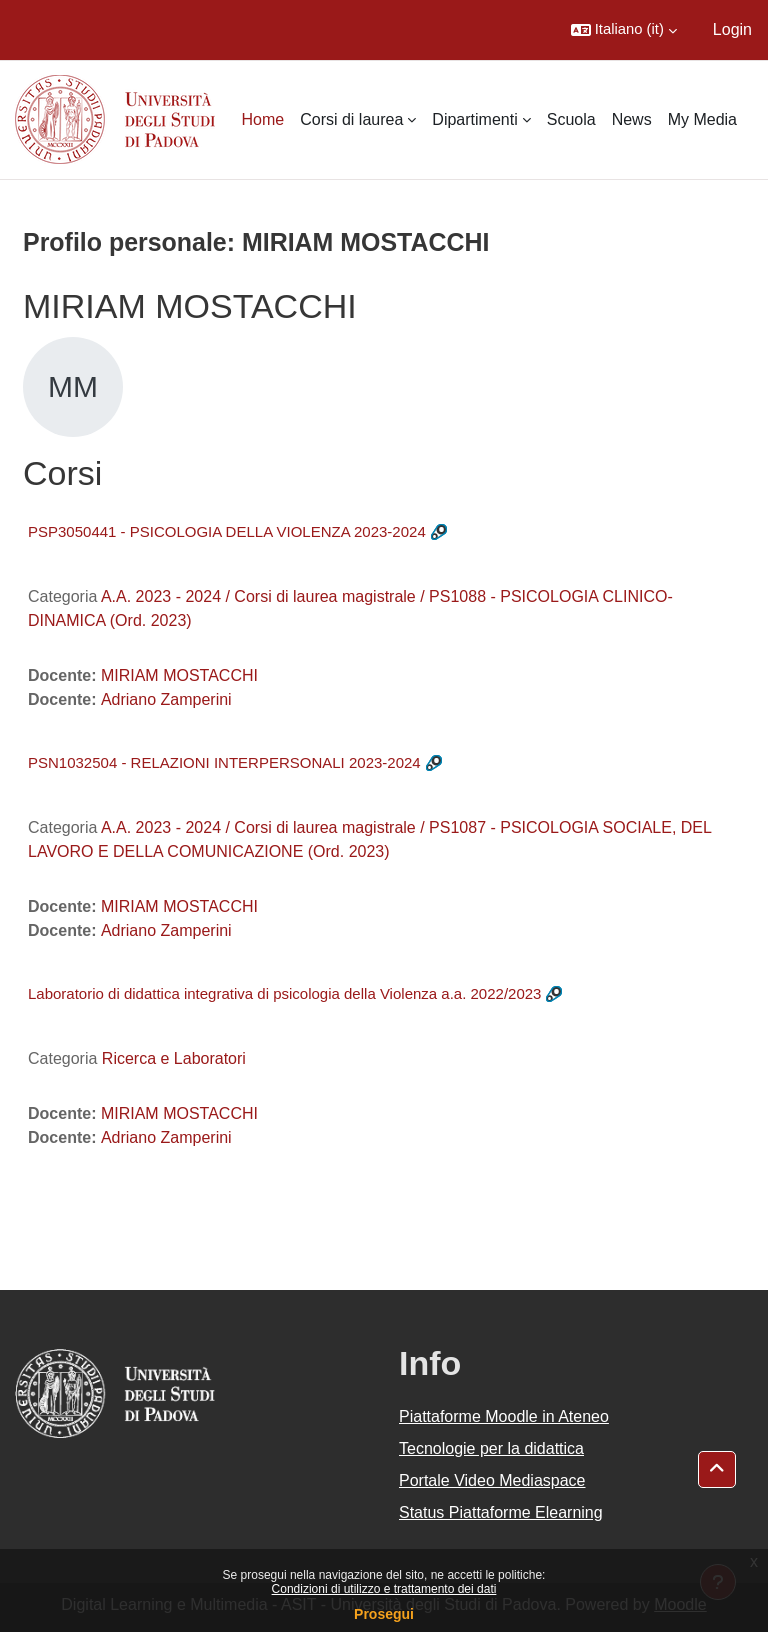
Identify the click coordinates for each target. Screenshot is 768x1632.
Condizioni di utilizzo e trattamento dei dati (384, 1589)
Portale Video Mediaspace (492, 1480)
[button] (624, 30)
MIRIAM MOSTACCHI (179, 675)
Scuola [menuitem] (571, 119)
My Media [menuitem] (702, 119)
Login (732, 29)
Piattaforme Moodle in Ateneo (504, 1416)
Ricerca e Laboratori (174, 1058)
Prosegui (384, 1614)
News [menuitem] (632, 119)
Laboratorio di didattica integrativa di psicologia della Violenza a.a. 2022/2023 (284, 993)
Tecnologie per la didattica (491, 1448)
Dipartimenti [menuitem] (474, 119)
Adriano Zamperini (166, 699)
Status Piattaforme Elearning (501, 1512)
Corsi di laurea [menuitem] (351, 119)
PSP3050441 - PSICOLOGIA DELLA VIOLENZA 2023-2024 (227, 531)
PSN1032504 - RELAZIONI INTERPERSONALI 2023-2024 (224, 762)
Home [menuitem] (263, 119)
